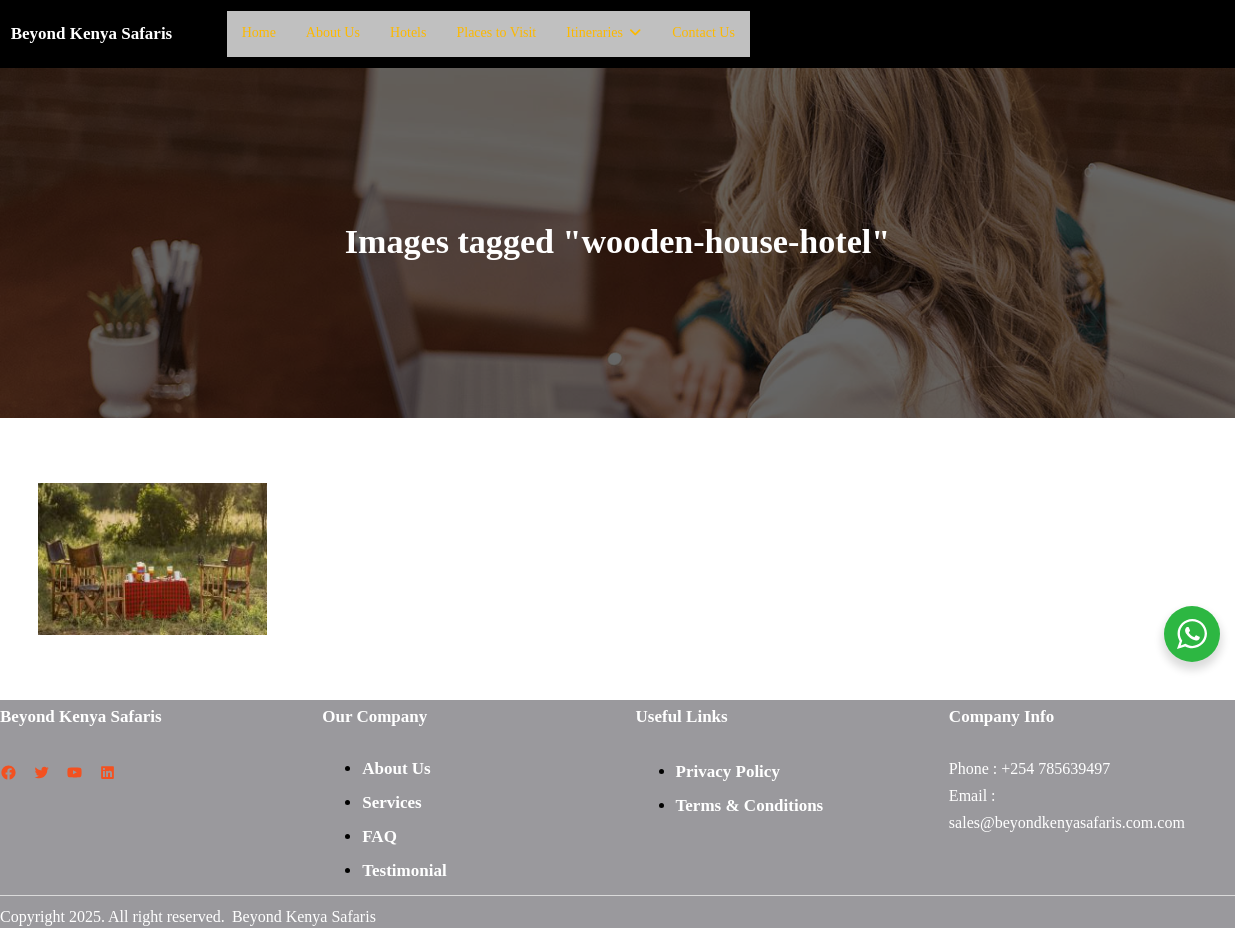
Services (391, 800)
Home (259, 32)
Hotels (408, 32)
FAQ (379, 834)
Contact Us (701, 32)
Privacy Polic (724, 769)
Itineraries (603, 32)
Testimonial (404, 868)
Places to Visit (496, 32)
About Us (333, 32)
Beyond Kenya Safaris (92, 32)
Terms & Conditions (750, 803)
